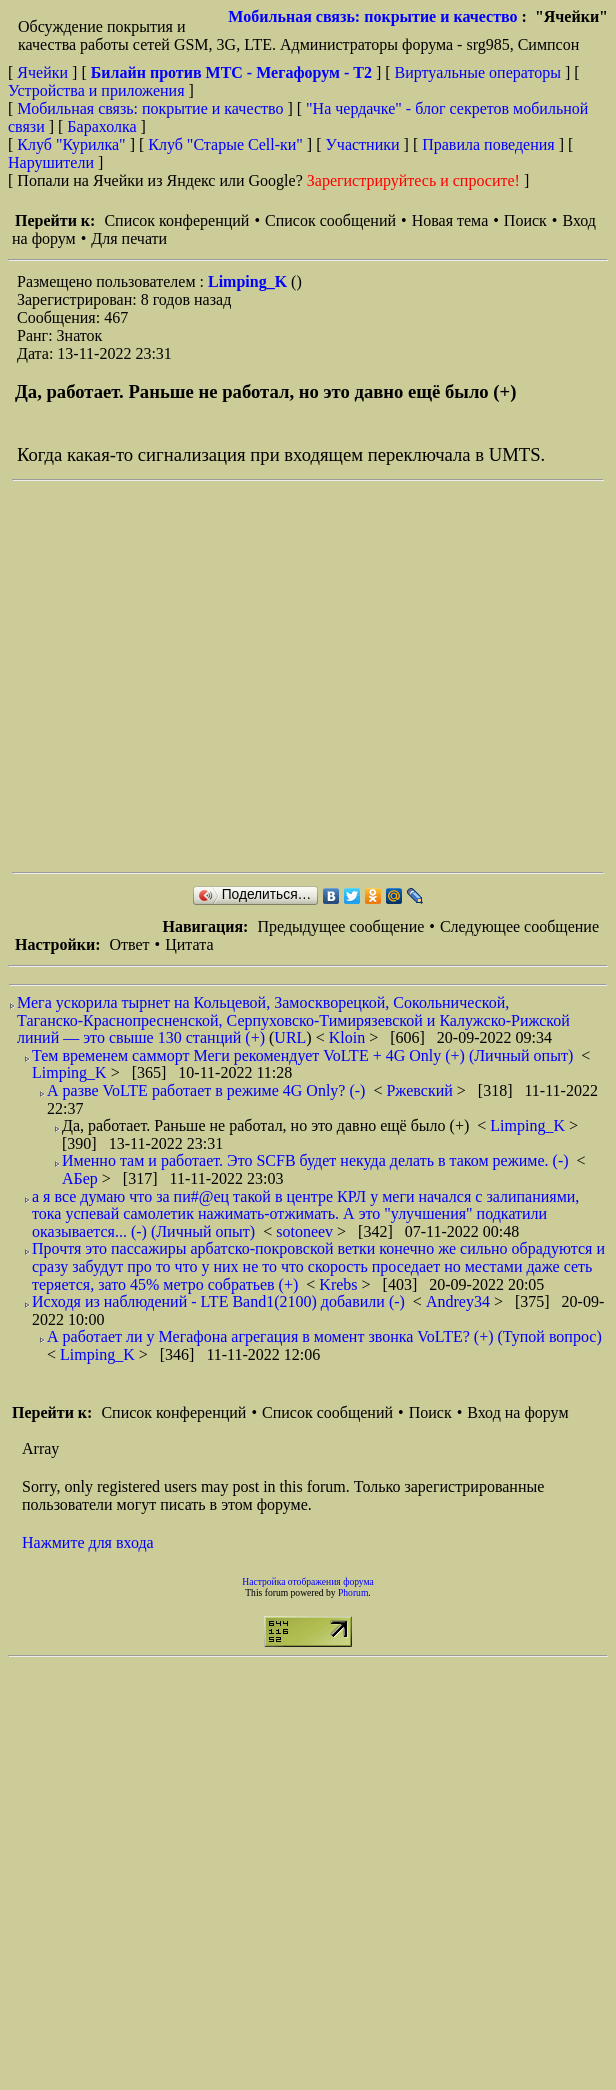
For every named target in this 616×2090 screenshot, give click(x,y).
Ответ (129, 944)
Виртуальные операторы (478, 72)
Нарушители (51, 162)
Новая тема (450, 220)
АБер (82, 1178)
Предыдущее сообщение (340, 926)
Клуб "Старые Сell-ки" (225, 144)
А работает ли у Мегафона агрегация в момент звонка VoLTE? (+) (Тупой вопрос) (324, 1336)
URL (290, 1037)
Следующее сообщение (519, 926)
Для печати (129, 238)
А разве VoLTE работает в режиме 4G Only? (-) (206, 1090)
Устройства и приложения (96, 90)
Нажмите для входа (88, 1542)
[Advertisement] (187, 676)
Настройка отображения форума (308, 1581)
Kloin (349, 1037)
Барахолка (101, 126)
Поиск (525, 220)
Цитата (189, 944)
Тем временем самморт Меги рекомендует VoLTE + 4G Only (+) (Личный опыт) (302, 1055)
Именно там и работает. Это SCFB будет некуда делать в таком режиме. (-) (315, 1160)
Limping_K (249, 281)
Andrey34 (460, 1301)
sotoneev (306, 1231)
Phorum (353, 1592)
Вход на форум (517, 1412)
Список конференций (176, 220)
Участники (363, 144)
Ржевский (421, 1090)
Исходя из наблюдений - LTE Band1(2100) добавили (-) (218, 1301)
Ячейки (44, 72)
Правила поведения (488, 144)
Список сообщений (330, 220)
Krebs (340, 1284)
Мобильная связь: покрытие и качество (372, 16)
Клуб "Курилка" (71, 144)
